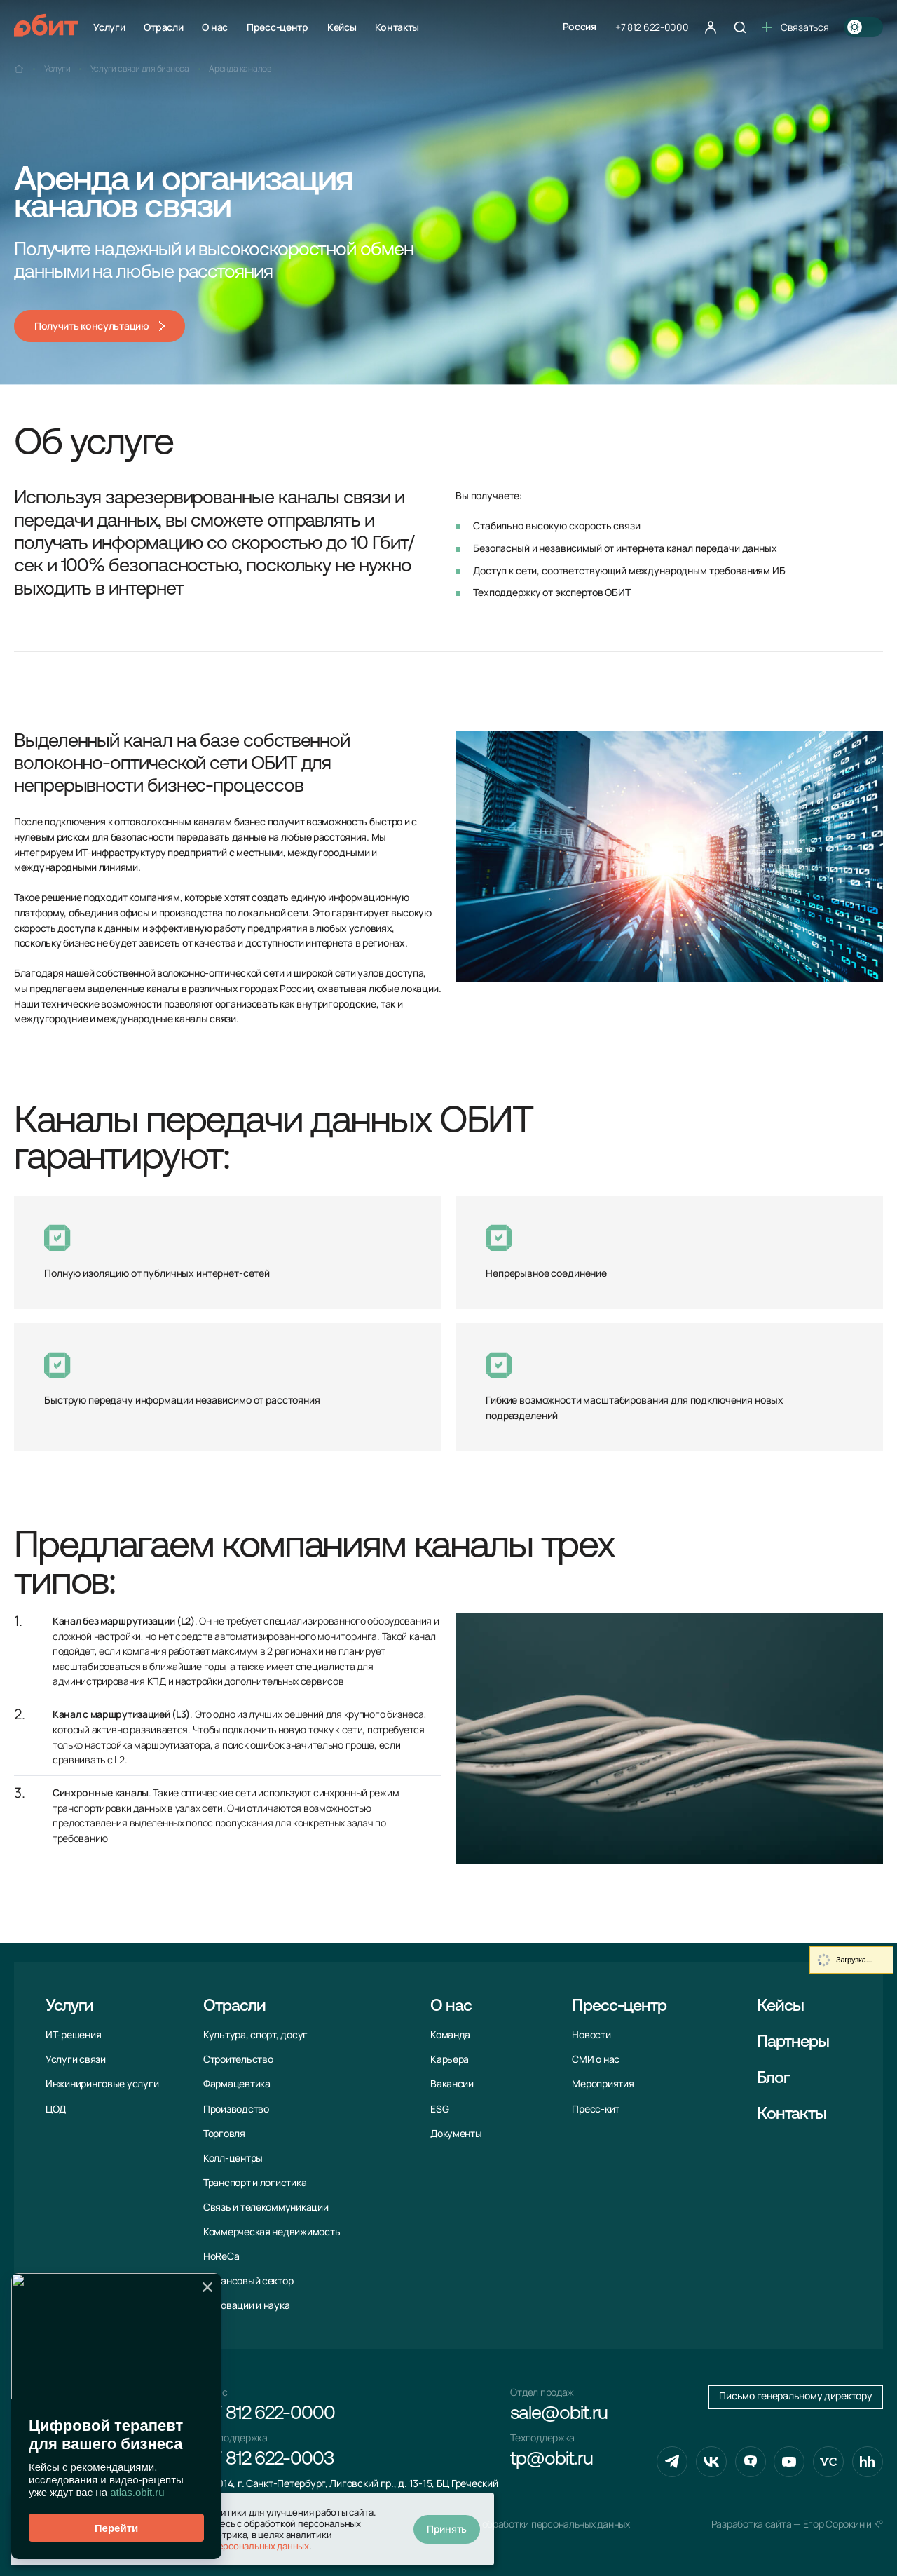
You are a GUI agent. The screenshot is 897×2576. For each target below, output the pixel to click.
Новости (591, 2034)
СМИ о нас (595, 2059)
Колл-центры (233, 2158)
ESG (439, 2109)
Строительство (238, 2059)
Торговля (224, 2133)
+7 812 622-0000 (652, 27)
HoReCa (221, 2256)
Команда (450, 2034)
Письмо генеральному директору (795, 2395)
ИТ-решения (73, 2034)
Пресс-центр (277, 27)
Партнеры (793, 2042)
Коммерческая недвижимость (271, 2231)
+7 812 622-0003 (268, 2459)
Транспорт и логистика (254, 2182)
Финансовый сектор (248, 2281)
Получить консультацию (91, 325)
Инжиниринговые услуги (102, 2083)
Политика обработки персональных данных (533, 2524)
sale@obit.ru (558, 2414)
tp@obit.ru (551, 2459)
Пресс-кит (595, 2109)
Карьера (449, 2059)
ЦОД (56, 2109)
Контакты (397, 27)
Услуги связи (76, 2059)
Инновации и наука (246, 2305)
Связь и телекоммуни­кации (266, 2207)
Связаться (795, 27)
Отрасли (163, 27)
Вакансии (452, 2083)
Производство (236, 2109)
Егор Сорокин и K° (843, 2524)
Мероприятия (603, 2083)
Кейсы (342, 27)
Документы (456, 2133)
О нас (215, 27)
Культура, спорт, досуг (255, 2034)
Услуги (109, 27)
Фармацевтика (237, 2083)
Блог (773, 2078)
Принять (447, 2528)
